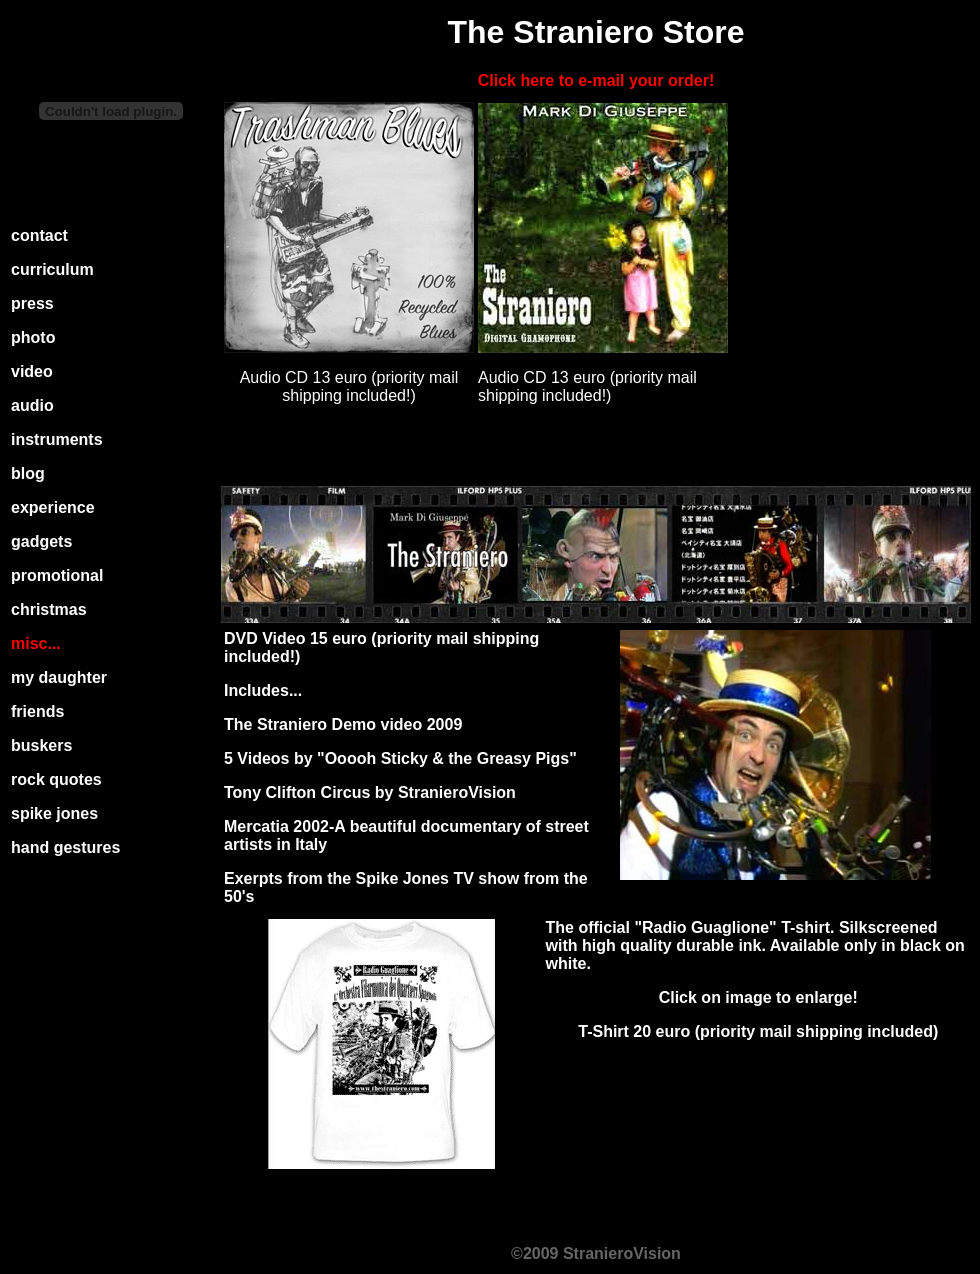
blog (28, 473)
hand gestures (65, 847)
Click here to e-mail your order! (596, 80)
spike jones (54, 813)
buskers (41, 745)
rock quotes (56, 779)
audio (32, 405)
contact (39, 235)
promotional (57, 575)
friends (37, 711)
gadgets (41, 541)
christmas (49, 609)
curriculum (52, 269)
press (32, 303)
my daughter (59, 677)
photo (33, 337)
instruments (57, 439)
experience (53, 507)
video (32, 371)
